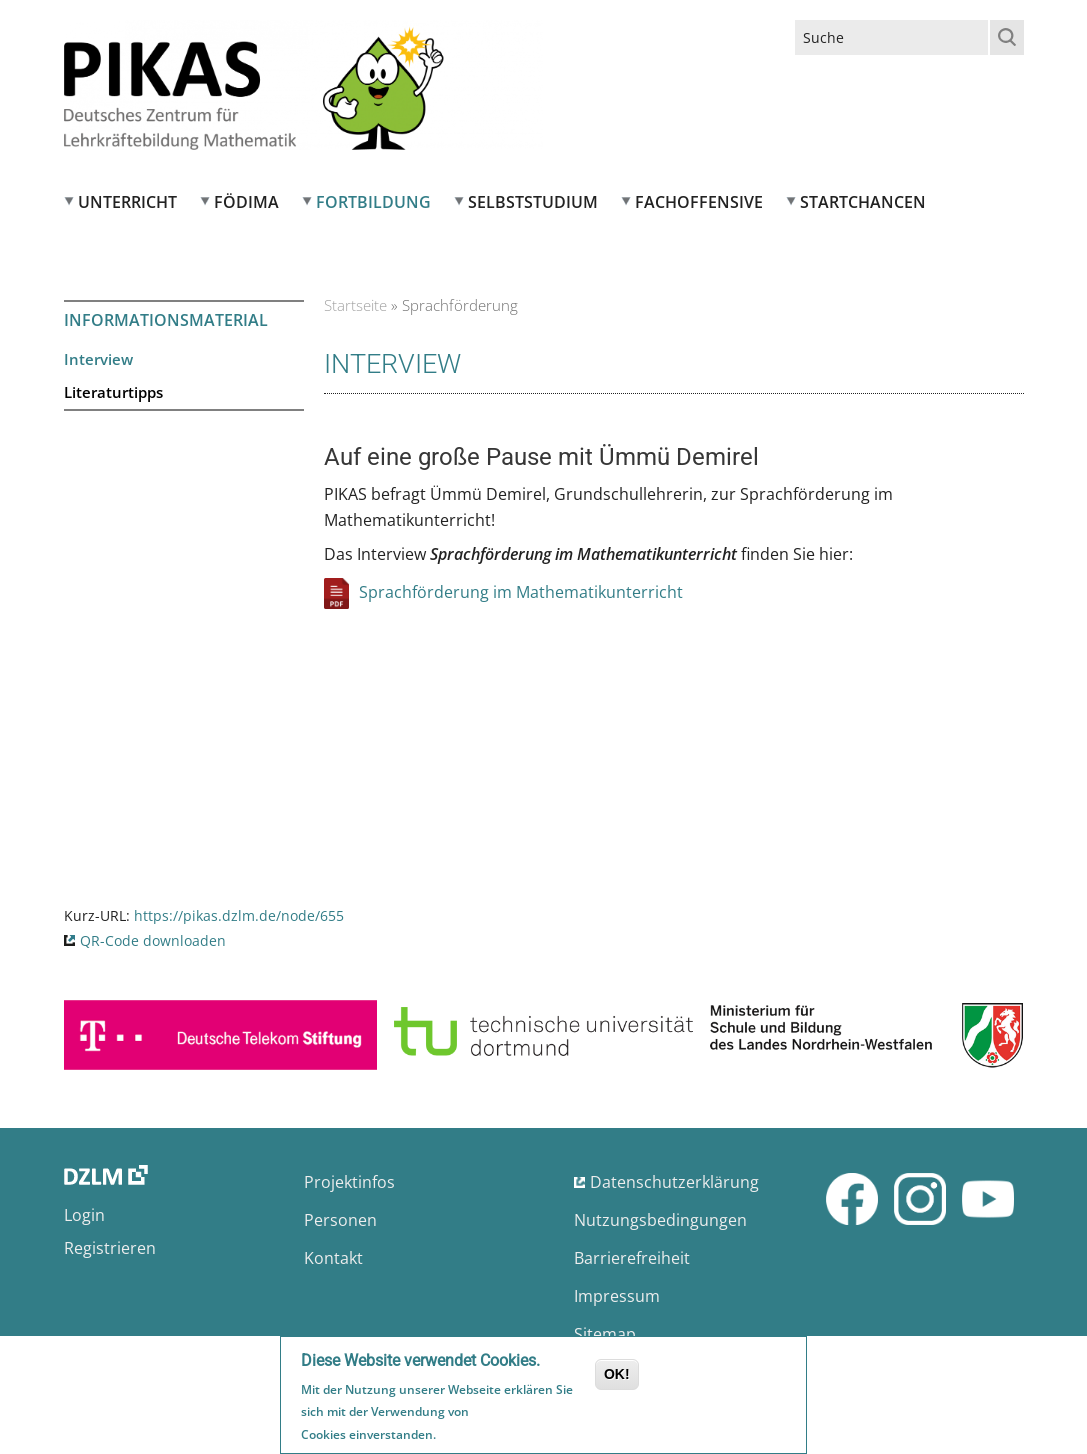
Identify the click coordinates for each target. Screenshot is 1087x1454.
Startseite (355, 305)
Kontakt (333, 1258)
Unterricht (127, 202)
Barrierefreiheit (632, 1258)
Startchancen (863, 202)
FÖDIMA (246, 202)
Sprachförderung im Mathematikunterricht (521, 592)
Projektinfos (349, 1182)
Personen (340, 1220)
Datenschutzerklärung (674, 1182)
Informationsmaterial (166, 320)
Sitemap (605, 1334)
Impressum (617, 1296)
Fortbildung (373, 202)
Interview (98, 359)
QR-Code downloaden (153, 940)
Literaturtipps (113, 392)
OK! (617, 1377)
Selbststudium (533, 202)
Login (84, 1215)
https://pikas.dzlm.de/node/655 (239, 915)
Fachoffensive (699, 202)
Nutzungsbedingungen (660, 1220)
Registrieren (110, 1248)
